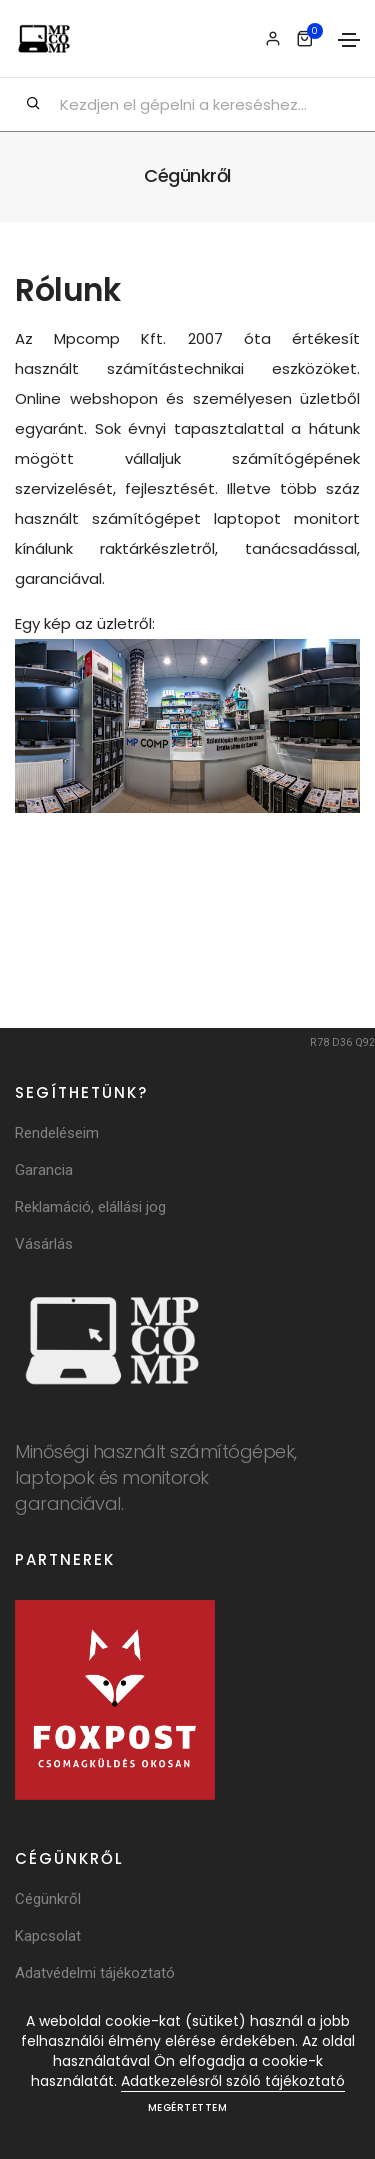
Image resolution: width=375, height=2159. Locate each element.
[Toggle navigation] (349, 40)
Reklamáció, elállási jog (90, 1207)
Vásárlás (44, 1244)
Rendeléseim (57, 1133)
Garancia (44, 1170)
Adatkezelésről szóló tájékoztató (233, 2081)
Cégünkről (48, 1899)
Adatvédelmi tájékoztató (95, 1973)
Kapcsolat (48, 1936)
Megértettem (188, 2107)
